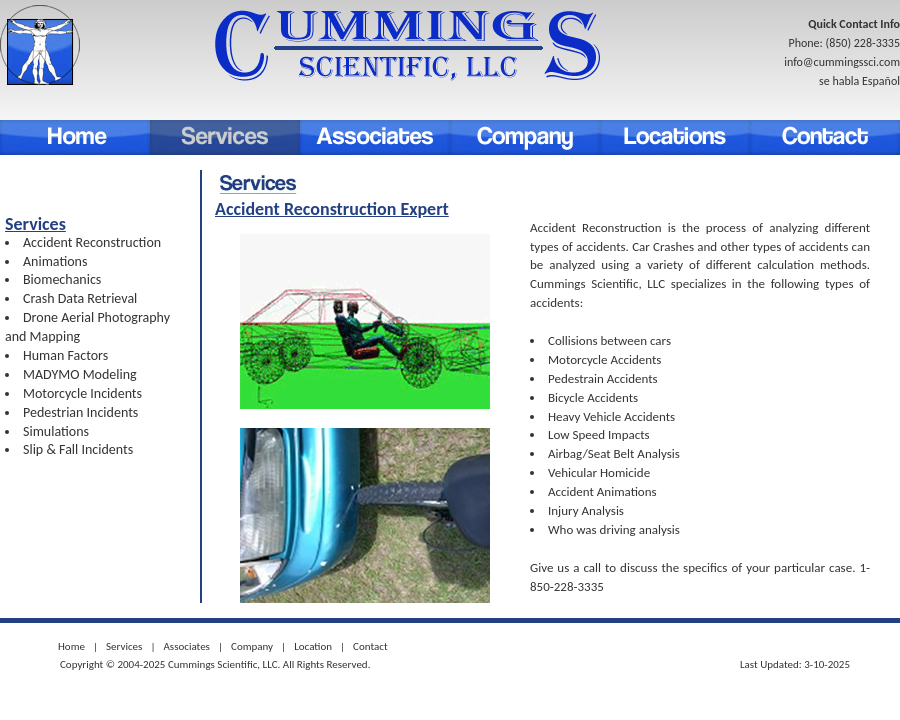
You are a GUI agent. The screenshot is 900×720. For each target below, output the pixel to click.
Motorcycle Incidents (82, 393)
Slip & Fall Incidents (78, 449)
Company (525, 137)
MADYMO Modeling (80, 374)
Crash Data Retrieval (80, 298)
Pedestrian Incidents (80, 412)
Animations (55, 261)
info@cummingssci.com (842, 62)
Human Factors (65, 355)
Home (75, 137)
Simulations (56, 431)
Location (675, 137)
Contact (825, 137)
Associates (186, 646)
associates (375, 137)
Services (225, 137)
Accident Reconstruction (92, 242)
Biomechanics (62, 279)
